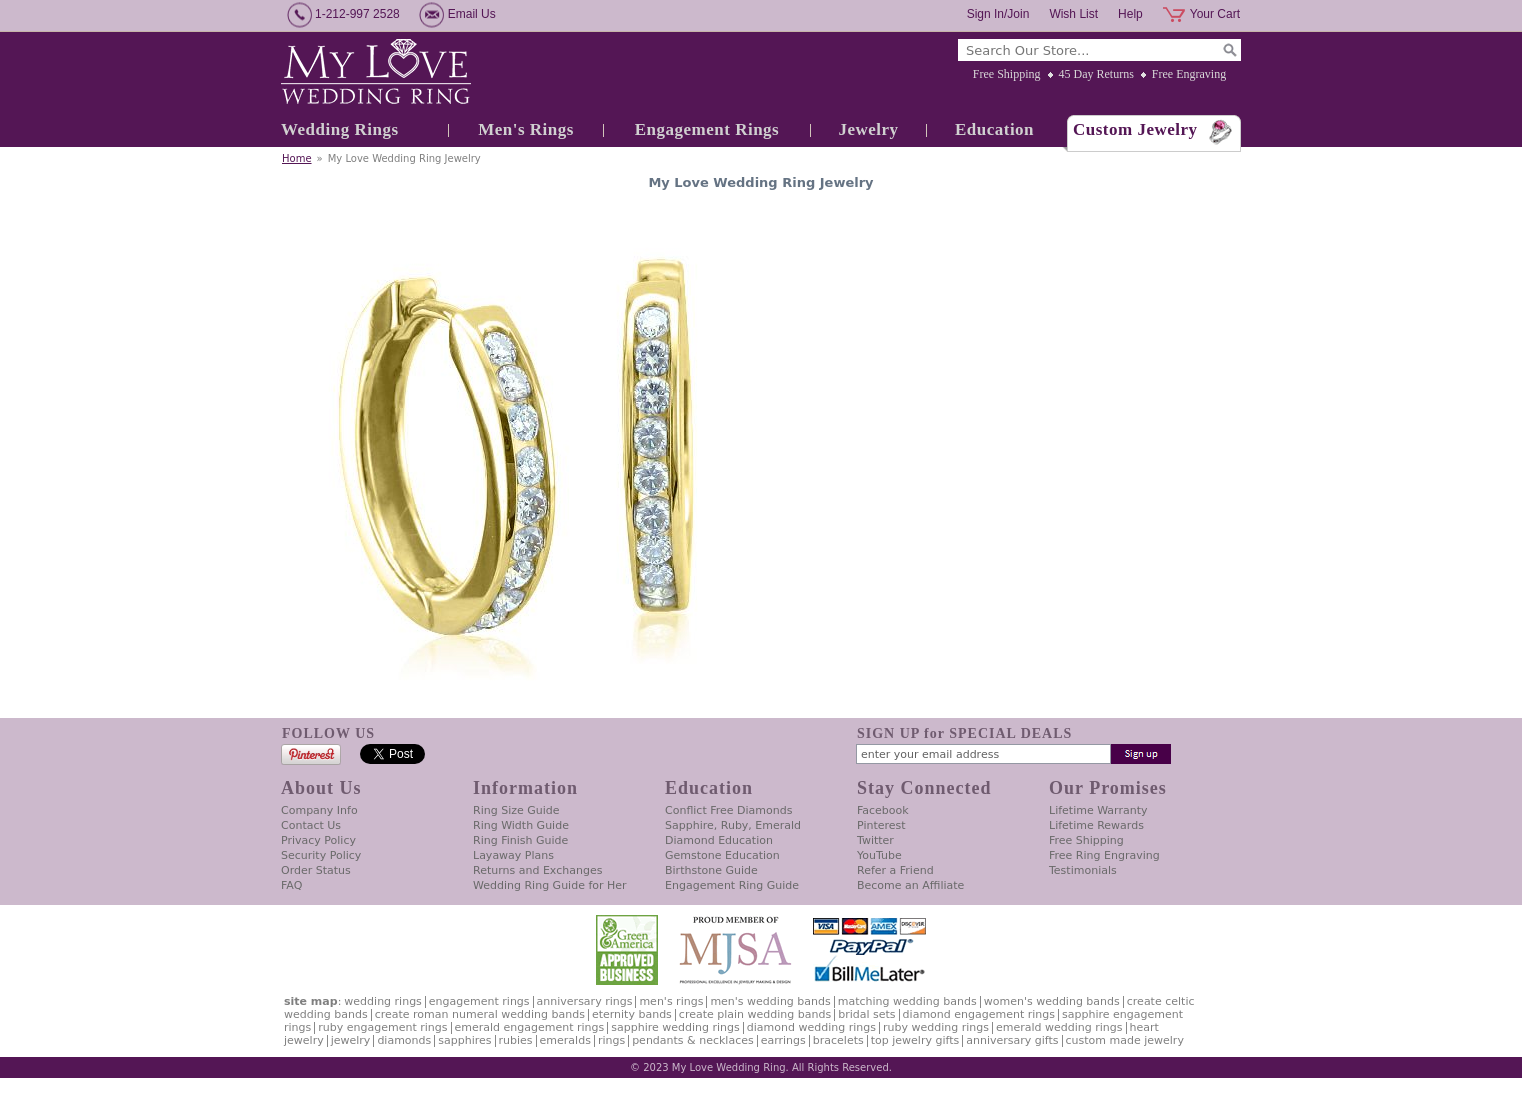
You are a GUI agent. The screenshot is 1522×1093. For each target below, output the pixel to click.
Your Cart (1215, 14)
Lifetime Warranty (1098, 810)
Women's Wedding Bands (1052, 1001)
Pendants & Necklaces (693, 1040)
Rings (611, 1040)
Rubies (516, 1040)
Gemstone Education (722, 855)
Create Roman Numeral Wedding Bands (480, 1014)
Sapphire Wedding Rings (675, 1027)
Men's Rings (526, 129)
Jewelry (868, 129)
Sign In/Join (998, 14)
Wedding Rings (340, 129)
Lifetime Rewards (1096, 825)
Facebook (883, 810)
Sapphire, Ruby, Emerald (733, 825)
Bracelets (838, 1040)
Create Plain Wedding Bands (755, 1014)
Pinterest (881, 825)
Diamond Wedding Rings (811, 1027)
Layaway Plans (513, 855)
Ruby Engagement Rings (382, 1027)
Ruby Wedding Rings (936, 1027)
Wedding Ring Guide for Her (550, 885)
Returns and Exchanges (537, 870)
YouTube (879, 855)
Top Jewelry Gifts (915, 1040)
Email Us (472, 14)
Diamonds (404, 1040)
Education (994, 129)
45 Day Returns (1096, 74)
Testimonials (1083, 870)
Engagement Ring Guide (732, 885)
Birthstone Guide (711, 870)
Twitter (875, 840)
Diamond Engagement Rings (979, 1014)
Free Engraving (1189, 74)
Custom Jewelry (1135, 129)
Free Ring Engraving (1104, 855)
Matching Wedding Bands (907, 1001)
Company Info (319, 810)
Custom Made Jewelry (1125, 1040)
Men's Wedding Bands (770, 1001)
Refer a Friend (895, 870)
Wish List (1073, 14)
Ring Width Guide (521, 825)
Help (1130, 14)
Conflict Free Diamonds (728, 810)
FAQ (291, 885)
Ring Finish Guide (520, 840)
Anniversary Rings (585, 1001)
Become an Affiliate (910, 885)
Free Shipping (1007, 74)
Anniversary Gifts (1012, 1040)
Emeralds (565, 1040)
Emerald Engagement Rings (530, 1027)
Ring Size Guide (516, 810)
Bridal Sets (866, 1014)
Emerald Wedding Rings (1059, 1027)
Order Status (316, 870)
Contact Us (311, 825)
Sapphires (464, 1040)
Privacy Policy (318, 840)
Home (297, 158)
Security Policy (321, 855)
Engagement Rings (707, 129)
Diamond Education (719, 840)
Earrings (783, 1040)
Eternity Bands (632, 1014)
